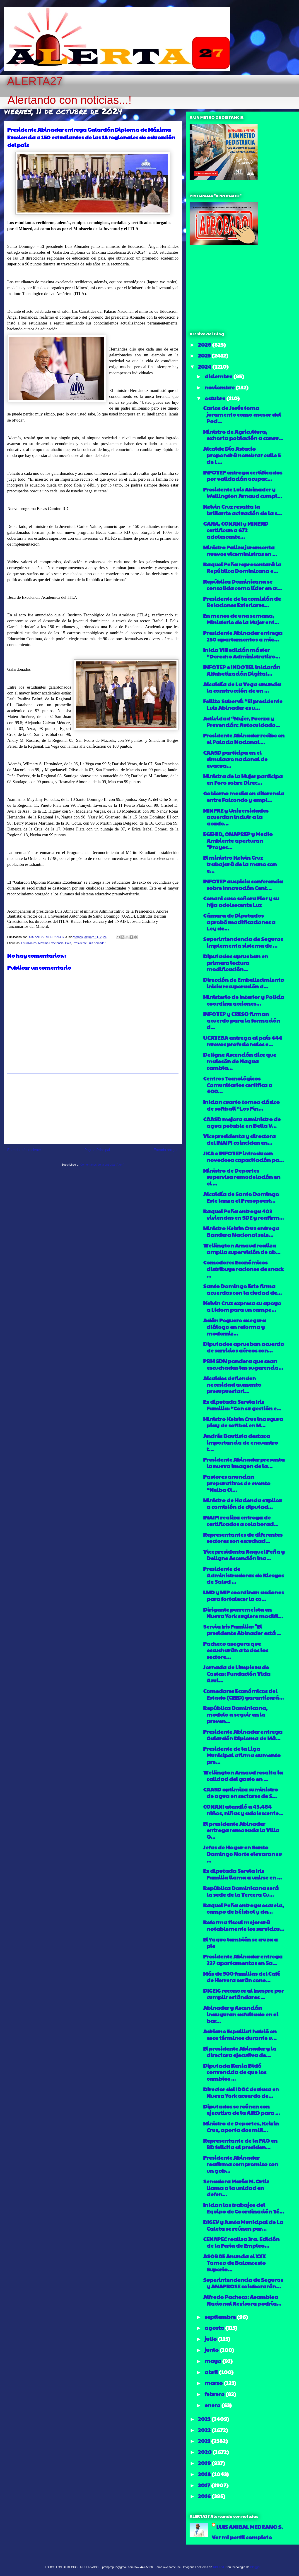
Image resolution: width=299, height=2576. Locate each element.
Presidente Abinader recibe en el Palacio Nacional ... (244, 738)
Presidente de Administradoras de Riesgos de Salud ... (243, 1575)
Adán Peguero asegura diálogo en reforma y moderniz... (234, 1326)
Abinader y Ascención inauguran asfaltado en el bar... (240, 2014)
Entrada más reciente (24, 1150)
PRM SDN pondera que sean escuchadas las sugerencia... (243, 1364)
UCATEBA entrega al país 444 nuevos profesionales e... (242, 1041)
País (68, 943)
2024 (205, 366)
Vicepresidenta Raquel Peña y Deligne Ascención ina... (244, 1555)
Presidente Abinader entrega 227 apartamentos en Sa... (242, 1959)
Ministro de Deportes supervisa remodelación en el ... (241, 1176)
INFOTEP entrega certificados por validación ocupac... (242, 475)
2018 (205, 2474)
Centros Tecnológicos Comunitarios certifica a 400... (237, 1084)
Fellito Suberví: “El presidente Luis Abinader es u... (242, 704)
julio (211, 2338)
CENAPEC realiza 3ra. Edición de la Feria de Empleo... (241, 2242)
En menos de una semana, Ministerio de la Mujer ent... (241, 619)
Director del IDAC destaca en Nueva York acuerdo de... (241, 2092)
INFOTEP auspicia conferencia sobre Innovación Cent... (243, 884)
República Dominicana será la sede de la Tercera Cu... (241, 1891)
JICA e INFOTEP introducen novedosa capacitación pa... (243, 1156)
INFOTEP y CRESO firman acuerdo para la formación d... (241, 1020)
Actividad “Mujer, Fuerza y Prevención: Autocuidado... (241, 721)
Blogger (255, 2567)
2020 (205, 2452)
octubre (215, 398)
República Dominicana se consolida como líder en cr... (242, 584)
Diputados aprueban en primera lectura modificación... (235, 962)
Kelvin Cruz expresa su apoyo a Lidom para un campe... (242, 1306)
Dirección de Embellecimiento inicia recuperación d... (243, 983)
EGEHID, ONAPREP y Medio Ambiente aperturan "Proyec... (238, 840)
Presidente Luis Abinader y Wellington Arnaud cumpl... (242, 492)
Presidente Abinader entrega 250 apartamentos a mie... (242, 636)
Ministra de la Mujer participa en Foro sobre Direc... (243, 779)
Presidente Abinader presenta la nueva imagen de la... (244, 1462)
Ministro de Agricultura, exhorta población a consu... (243, 435)
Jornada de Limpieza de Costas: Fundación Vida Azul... (236, 1673)
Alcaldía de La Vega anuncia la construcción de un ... (242, 687)
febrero (215, 2394)
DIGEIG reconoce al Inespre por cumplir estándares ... (243, 1994)
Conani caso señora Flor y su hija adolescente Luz (241, 901)
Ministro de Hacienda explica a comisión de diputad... (242, 1503)
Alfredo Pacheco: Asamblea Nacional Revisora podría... (242, 2300)
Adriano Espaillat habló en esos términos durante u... (240, 2034)
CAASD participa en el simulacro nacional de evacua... (235, 759)
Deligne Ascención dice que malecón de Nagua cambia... (239, 1061)
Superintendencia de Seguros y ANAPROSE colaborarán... (243, 2283)
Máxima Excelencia (51, 943)
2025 (205, 355)
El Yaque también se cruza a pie (240, 1942)
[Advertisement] (92, 1108)
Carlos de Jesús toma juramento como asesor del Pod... (242, 414)
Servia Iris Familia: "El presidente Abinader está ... (242, 1629)
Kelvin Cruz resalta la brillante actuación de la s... (242, 510)
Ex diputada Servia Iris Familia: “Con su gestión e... (242, 1405)
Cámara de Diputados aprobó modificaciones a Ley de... (239, 921)
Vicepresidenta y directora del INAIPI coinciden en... (239, 1139)
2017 (204, 2485)
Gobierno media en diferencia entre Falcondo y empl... (243, 796)
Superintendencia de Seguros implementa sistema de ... (243, 942)
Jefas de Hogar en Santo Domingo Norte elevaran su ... (242, 1853)
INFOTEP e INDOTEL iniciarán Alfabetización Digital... (241, 670)
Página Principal (97, 1150)
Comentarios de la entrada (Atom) (102, 1164)
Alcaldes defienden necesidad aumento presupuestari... (232, 1384)
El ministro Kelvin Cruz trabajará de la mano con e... (240, 864)
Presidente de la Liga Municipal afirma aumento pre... (242, 1755)
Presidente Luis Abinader (89, 943)
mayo (213, 2361)
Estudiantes (28, 943)
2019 (205, 2463)
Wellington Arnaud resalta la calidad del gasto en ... (243, 1775)
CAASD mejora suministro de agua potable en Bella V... (242, 1122)
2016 (205, 2496)
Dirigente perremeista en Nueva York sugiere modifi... (243, 1612)
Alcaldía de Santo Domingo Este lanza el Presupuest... (241, 1197)
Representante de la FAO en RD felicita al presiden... (240, 2144)
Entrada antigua (166, 1150)
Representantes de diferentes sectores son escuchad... (242, 1538)
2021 (204, 2441)
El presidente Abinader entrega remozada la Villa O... (241, 1830)
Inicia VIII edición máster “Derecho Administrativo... (241, 653)
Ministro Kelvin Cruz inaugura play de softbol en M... (243, 1422)
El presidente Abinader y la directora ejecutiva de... (239, 2051)
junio (212, 2350)
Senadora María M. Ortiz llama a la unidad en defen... (236, 2187)
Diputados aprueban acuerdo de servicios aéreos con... (243, 1347)
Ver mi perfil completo (242, 2537)
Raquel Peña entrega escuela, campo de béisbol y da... (243, 1908)
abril (212, 2372)
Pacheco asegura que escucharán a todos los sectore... (235, 1650)
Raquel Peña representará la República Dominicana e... (242, 567)
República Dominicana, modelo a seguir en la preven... (235, 1714)
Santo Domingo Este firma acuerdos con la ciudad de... (242, 1289)
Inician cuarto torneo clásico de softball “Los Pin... (241, 1105)
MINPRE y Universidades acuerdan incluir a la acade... (235, 816)
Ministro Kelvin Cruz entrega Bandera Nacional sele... (241, 1231)
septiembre (221, 2317)
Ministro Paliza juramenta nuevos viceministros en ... (240, 550)
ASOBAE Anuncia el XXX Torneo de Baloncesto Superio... (234, 2262)
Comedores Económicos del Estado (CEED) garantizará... (243, 1694)
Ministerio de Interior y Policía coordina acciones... (243, 1000)
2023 (204, 2419)
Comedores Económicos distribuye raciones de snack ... (243, 1268)
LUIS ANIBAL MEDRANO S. (249, 2527)
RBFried (218, 2567)
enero (213, 2405)
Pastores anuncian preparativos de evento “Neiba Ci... (236, 1483)
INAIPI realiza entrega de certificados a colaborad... (240, 1520)
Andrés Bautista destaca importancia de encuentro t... (240, 1442)
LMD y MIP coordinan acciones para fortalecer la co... (243, 1595)
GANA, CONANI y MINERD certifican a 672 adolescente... (235, 530)
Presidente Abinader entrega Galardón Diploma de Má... (242, 1735)
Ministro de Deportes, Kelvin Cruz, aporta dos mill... (241, 2126)
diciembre (219, 376)
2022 (205, 2430)
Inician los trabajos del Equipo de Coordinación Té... (243, 2208)
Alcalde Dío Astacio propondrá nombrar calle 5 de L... (242, 455)
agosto (215, 2327)
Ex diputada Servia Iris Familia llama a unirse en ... (242, 1874)
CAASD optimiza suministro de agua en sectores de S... (240, 1792)
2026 (205, 344)
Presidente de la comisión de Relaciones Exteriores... (242, 602)
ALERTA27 (35, 81)
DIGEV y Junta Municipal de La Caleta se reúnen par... (243, 2225)
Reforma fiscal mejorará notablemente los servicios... (243, 1925)
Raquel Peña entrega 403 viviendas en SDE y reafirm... (243, 1214)
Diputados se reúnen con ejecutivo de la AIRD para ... (241, 2109)
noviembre (220, 387)
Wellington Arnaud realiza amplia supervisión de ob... (241, 1248)
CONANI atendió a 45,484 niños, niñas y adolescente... (243, 1810)
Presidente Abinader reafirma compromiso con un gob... (240, 2164)
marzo (214, 2383)
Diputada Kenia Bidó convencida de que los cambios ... (234, 2072)
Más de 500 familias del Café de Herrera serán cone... (241, 1977)
